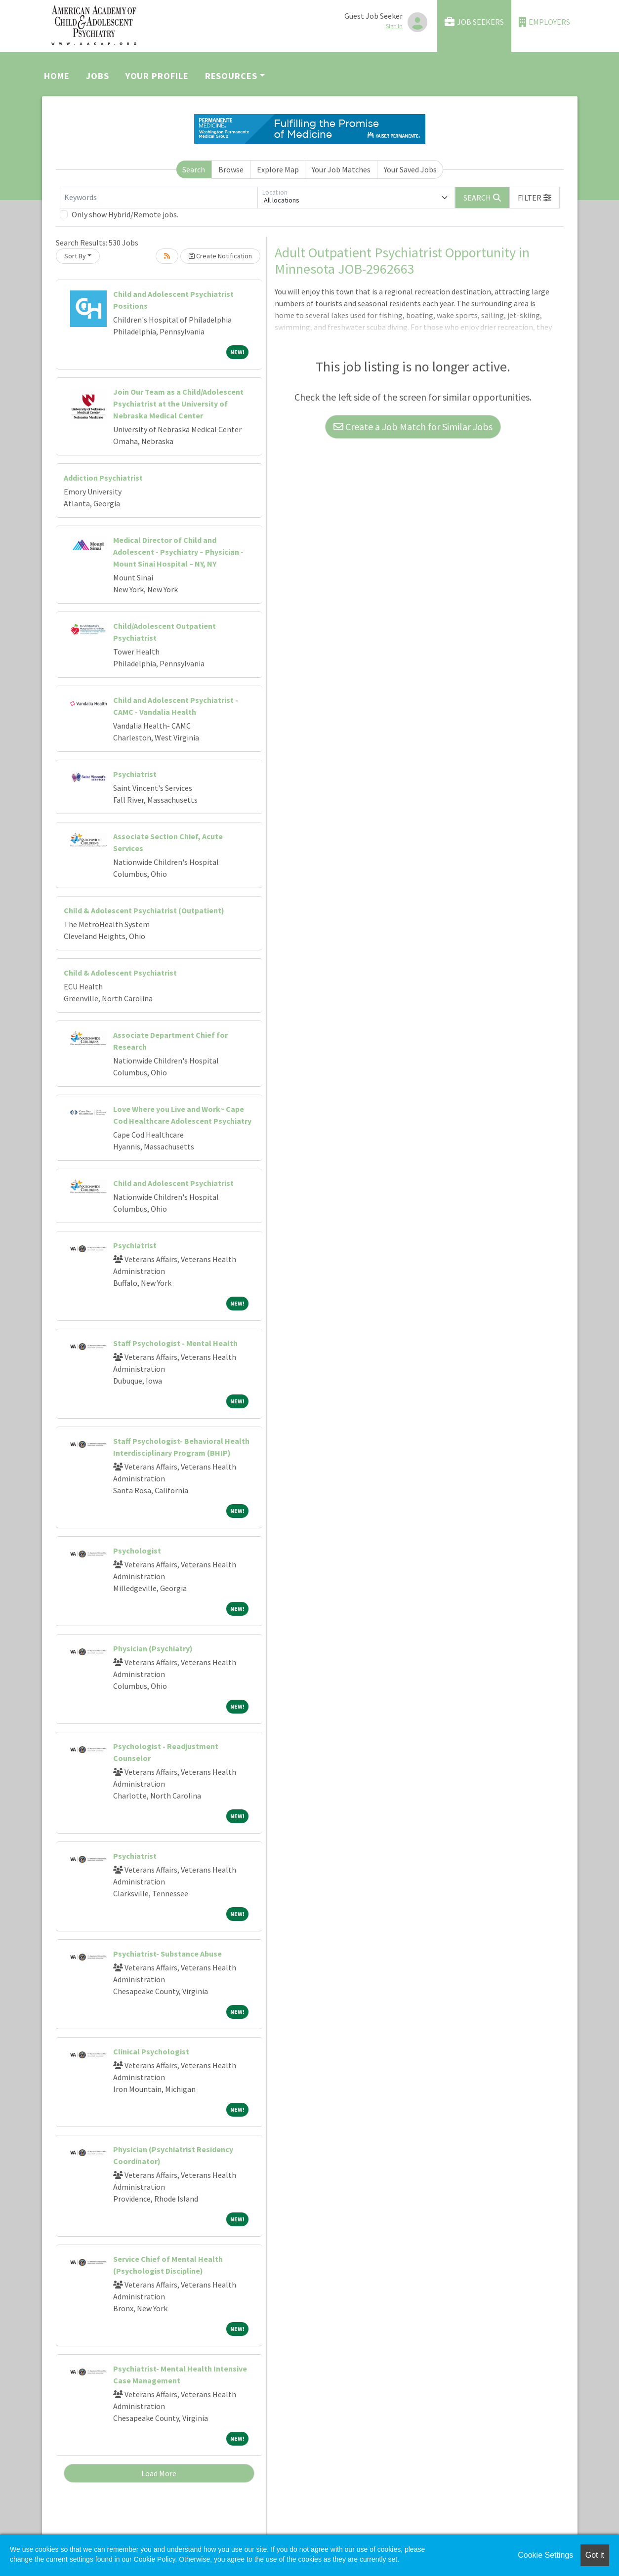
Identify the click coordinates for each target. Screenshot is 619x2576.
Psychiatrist (135, 774)
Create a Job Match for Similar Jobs (413, 426)
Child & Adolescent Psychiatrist (120, 973)
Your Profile (157, 76)
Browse (231, 169)
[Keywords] (158, 197)
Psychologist (137, 1550)
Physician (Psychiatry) (153, 1648)
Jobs (97, 76)
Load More (158, 2473)
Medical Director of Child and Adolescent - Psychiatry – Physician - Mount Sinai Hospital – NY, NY (178, 552)
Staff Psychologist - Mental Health (175, 1343)
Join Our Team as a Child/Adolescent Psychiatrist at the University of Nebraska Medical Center (178, 403)
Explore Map (278, 169)
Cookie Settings (545, 2555)
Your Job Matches (341, 169)
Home (57, 76)
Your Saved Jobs (410, 169)
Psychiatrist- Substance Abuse (167, 1954)
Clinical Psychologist (151, 2051)
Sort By (75, 255)
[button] (534, 197)
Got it (594, 2555)
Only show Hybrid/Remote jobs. (125, 214)
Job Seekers (474, 22)
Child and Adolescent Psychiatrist (173, 1183)
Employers (544, 22)
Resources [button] (231, 76)
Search (193, 169)
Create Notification (220, 255)
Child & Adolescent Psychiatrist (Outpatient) (144, 910)
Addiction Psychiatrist (103, 478)
